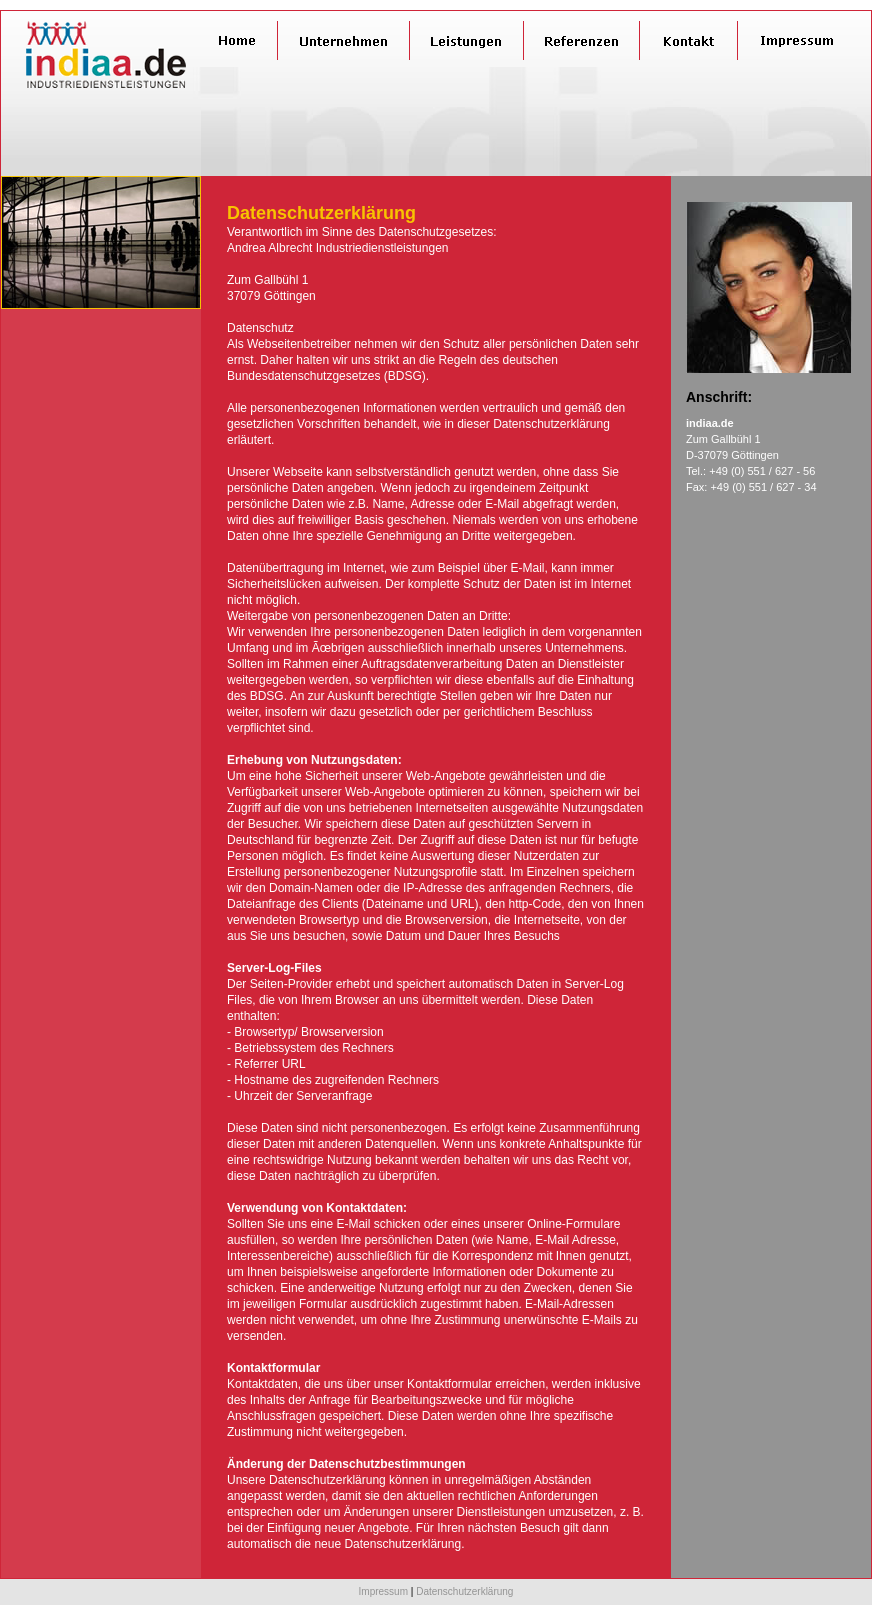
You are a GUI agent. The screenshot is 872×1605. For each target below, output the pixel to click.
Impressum (383, 1591)
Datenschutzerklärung (464, 1591)
